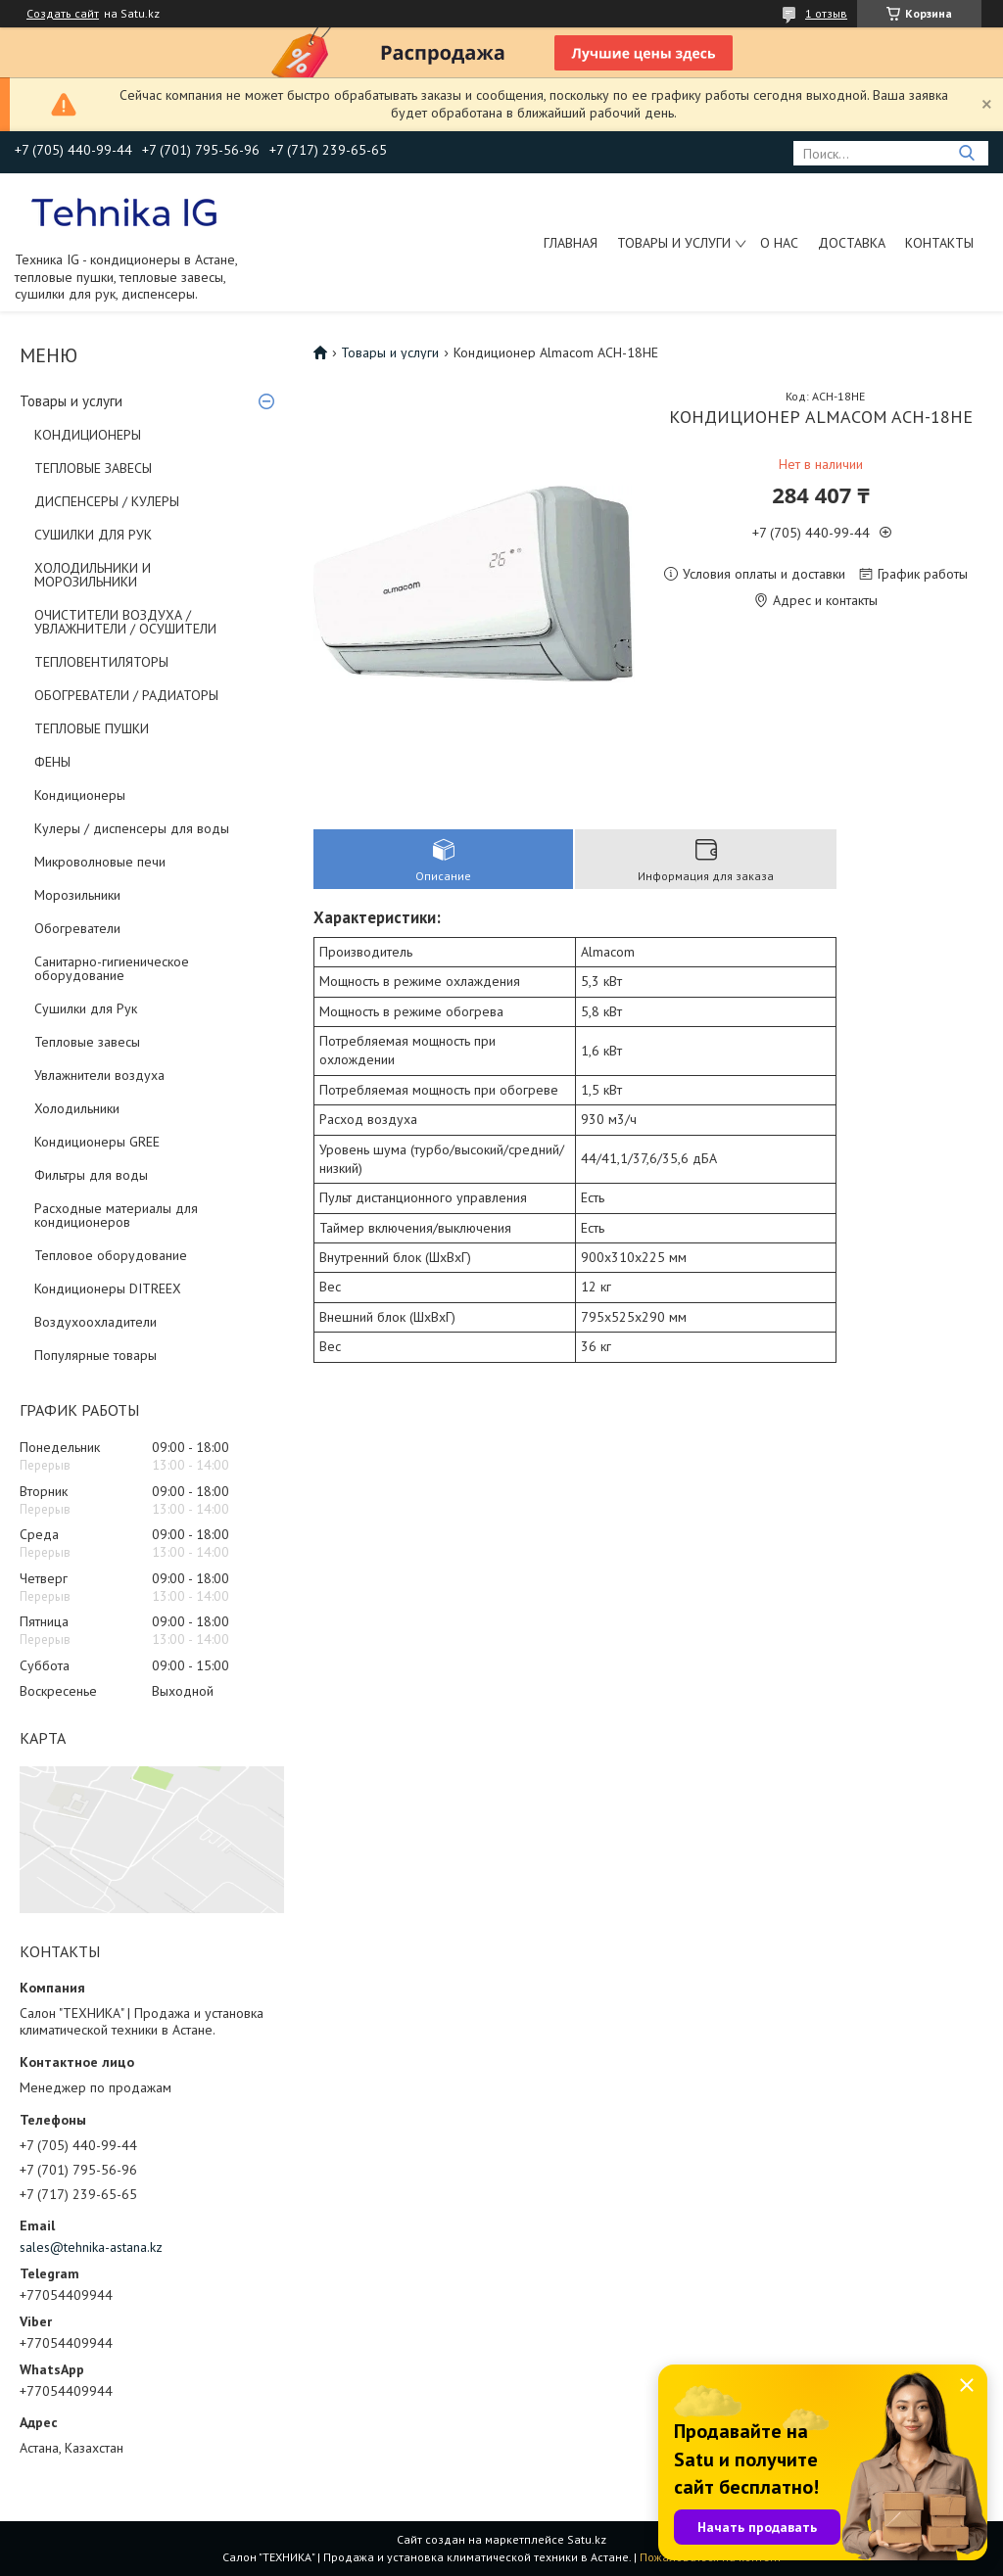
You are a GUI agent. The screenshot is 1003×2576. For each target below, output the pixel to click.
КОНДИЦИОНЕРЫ (87, 435)
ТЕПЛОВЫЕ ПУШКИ (91, 728)
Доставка (851, 243)
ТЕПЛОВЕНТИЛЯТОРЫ (101, 662)
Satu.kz (586, 2539)
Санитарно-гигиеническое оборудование (111, 968)
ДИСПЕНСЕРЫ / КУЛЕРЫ (106, 501)
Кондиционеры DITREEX (107, 1288)
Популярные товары (95, 1355)
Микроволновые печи (100, 861)
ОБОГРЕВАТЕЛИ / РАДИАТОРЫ (126, 695)
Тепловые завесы (87, 1042)
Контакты (939, 243)
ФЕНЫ (52, 762)
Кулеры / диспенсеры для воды (131, 828)
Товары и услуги (674, 243)
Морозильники (77, 895)
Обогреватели (77, 928)
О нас (779, 243)
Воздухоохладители (95, 1322)
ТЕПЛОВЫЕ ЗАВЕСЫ (93, 468)
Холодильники (76, 1108)
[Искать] (966, 153)
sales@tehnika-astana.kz (91, 2247)
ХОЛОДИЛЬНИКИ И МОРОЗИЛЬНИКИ (92, 574)
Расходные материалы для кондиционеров (116, 1215)
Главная (570, 243)
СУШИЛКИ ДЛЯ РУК (93, 534)
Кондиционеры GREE (97, 1141)
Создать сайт (62, 14)
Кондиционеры (79, 795)
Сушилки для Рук (85, 1008)
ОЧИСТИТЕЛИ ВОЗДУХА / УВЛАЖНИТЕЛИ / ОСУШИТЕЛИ (125, 621)
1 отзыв (826, 13)
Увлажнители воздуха (99, 1075)
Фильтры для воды (91, 1175)
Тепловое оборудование (110, 1255)
